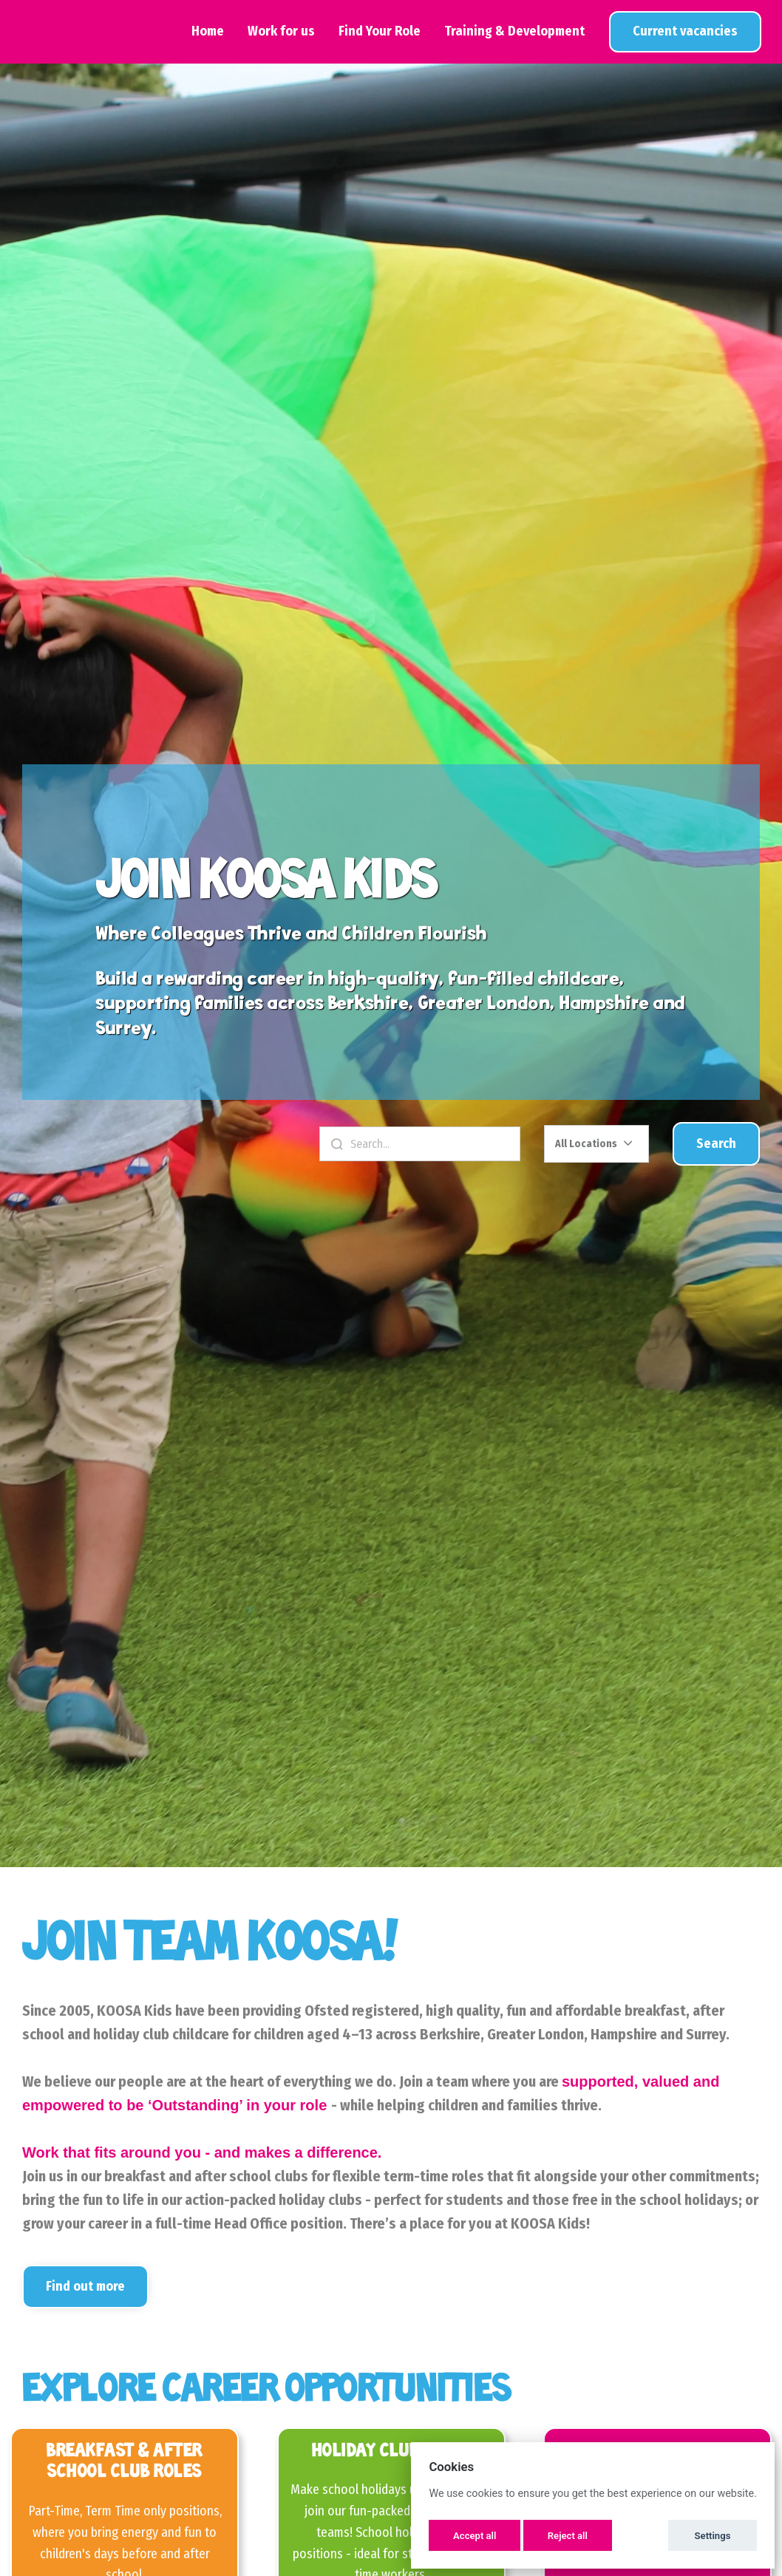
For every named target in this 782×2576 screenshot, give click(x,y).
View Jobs (685, 31)
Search (716, 1143)
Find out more (85, 2286)
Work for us (281, 31)
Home (207, 31)
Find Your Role (380, 31)
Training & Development (514, 31)
